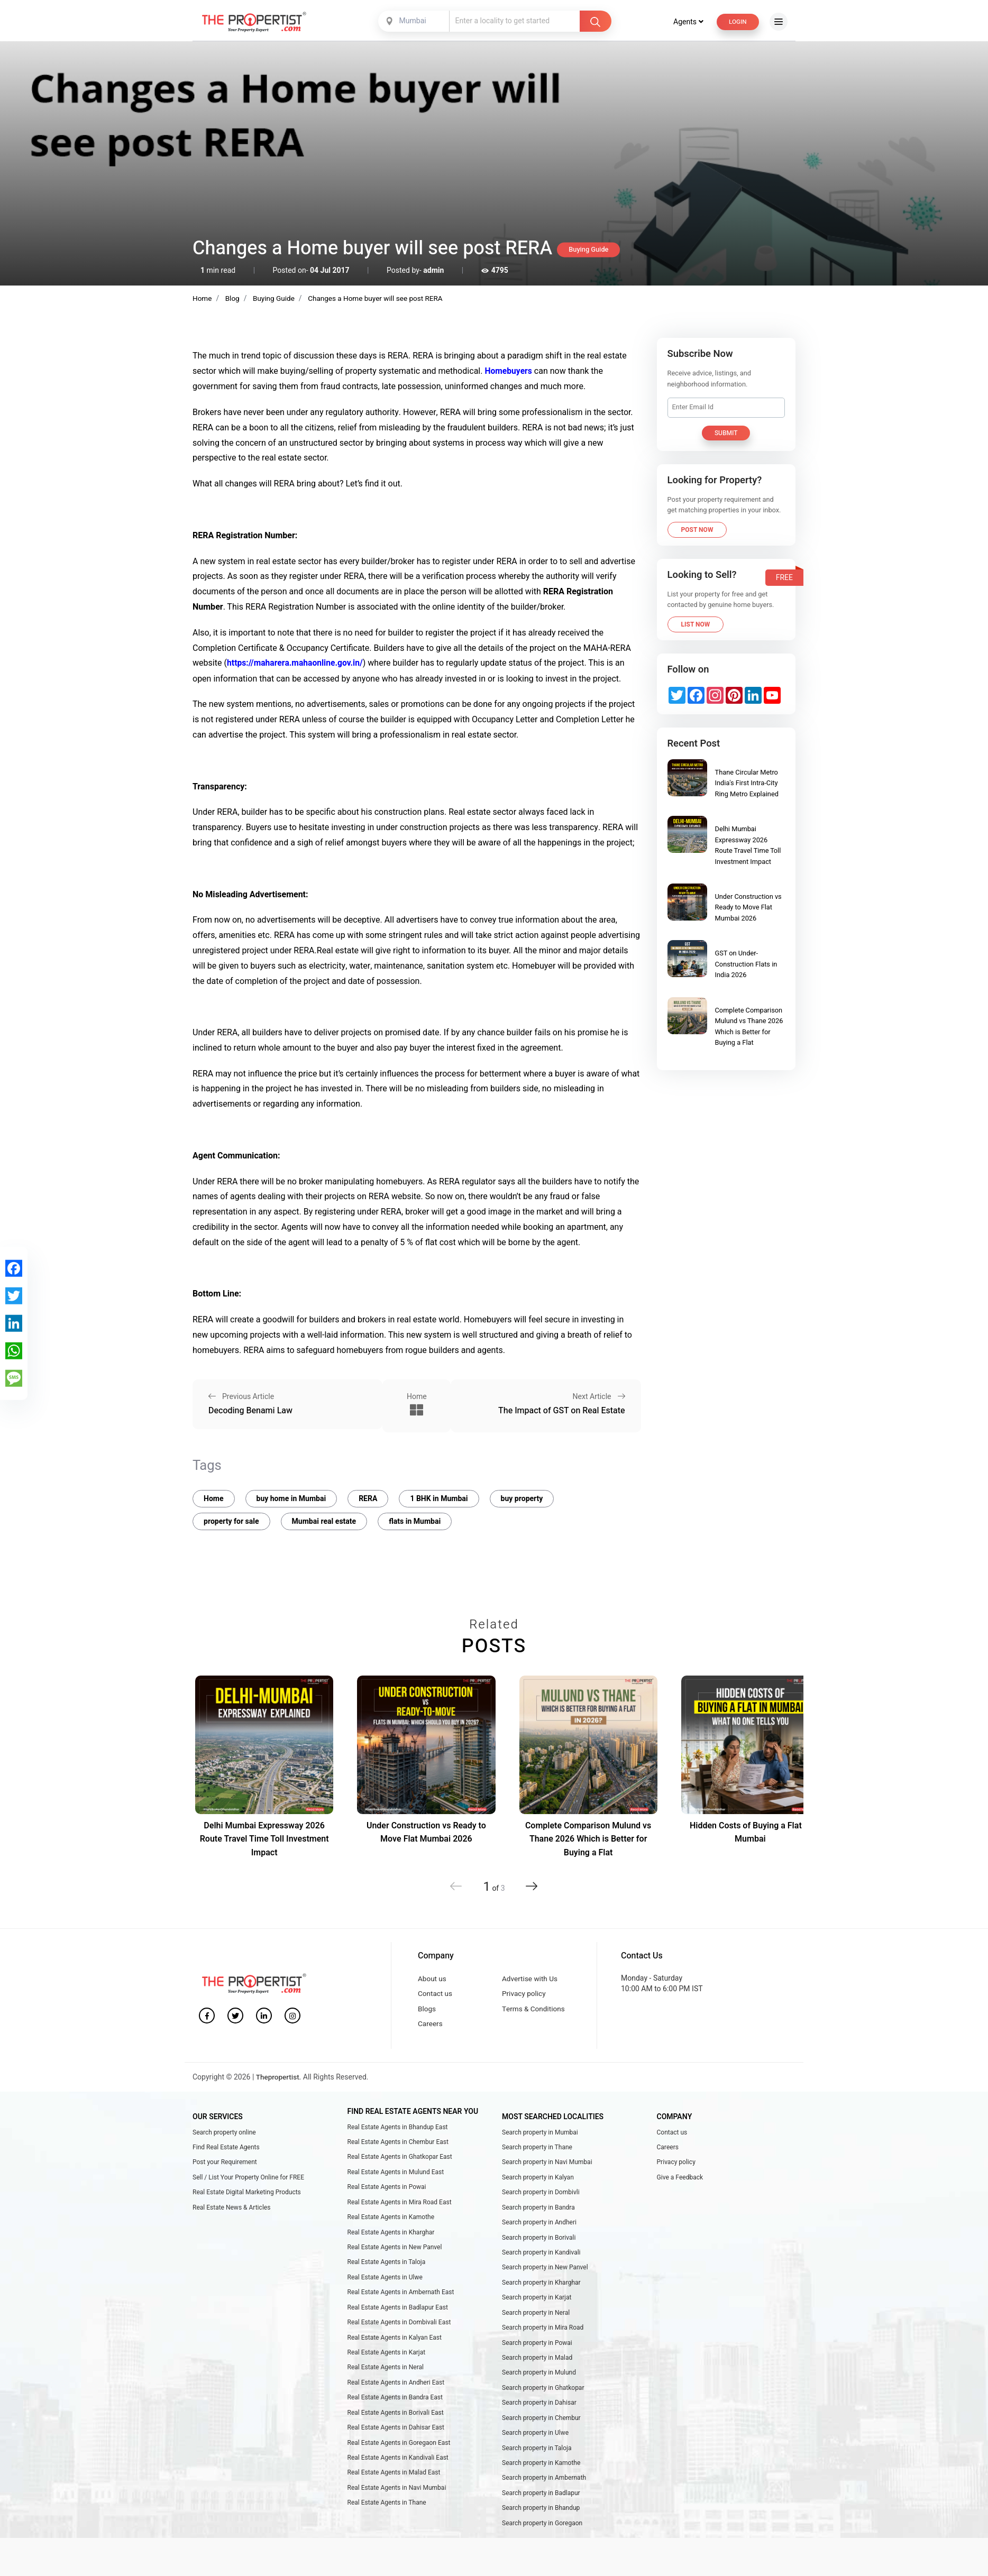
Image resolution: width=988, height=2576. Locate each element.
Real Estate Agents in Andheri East (396, 2393)
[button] (530, 1882)
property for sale (231, 1517)
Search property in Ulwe (535, 2445)
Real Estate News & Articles (231, 2210)
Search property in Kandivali (541, 2257)
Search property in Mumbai (540, 2132)
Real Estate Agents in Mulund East (395, 2174)
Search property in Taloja (537, 2460)
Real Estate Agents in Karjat (386, 2362)
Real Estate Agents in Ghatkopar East (399, 2158)
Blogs (427, 2007)
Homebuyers (508, 371)
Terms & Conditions (534, 2007)
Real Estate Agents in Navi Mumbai (396, 2502)
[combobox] (413, 21)
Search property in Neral (536, 2320)
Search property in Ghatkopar (543, 2398)
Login (737, 21)
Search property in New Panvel (545, 2273)
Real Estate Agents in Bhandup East (397, 2127)
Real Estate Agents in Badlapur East (397, 2315)
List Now (695, 624)
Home (214, 1495)
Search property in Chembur (541, 2429)
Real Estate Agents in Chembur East (398, 2143)
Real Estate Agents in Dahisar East (395, 2440)
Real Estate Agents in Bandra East (395, 2409)
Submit (726, 432)
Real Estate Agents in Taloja (386, 2268)
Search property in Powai (537, 2351)
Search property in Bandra (538, 2210)
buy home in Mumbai (291, 1495)
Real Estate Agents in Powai (386, 2189)
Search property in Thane (537, 2148)
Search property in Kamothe (541, 2476)
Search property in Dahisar (539, 2414)
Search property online (224, 2132)
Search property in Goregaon (542, 2539)
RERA (368, 1495)
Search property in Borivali (539, 2242)
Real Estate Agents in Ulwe (385, 2283)
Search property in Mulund (539, 2383)
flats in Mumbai (415, 1517)
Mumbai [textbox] (411, 20)
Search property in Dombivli (541, 2195)
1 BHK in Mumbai (439, 1495)
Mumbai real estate (324, 1517)
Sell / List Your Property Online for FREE (248, 2179)
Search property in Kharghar (541, 2289)
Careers (430, 2023)
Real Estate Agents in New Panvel (394, 2252)
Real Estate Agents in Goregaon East (399, 2455)
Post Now (697, 529)
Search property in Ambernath (544, 2492)
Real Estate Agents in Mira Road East (399, 2205)
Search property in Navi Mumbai (547, 2163)
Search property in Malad (537, 2367)
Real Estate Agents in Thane (386, 2518)
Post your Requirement (225, 2163)
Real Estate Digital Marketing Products (247, 2195)
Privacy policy (524, 1991)
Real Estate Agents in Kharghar (391, 2236)
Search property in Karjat (537, 2305)
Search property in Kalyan (538, 2179)
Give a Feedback (680, 2179)
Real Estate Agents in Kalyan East (394, 2346)
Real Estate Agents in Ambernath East (400, 2299)
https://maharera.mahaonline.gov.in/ (296, 663)
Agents (686, 21)
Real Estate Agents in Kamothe (391, 2221)
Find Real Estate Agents (226, 2148)
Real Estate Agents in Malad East (394, 2487)
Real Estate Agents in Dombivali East (399, 2330)
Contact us (435, 1991)
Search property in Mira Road (542, 2336)
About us (432, 1975)
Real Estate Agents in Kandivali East (398, 2471)
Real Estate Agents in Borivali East (395, 2424)
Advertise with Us (531, 1975)
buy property (522, 1495)
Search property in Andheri (539, 2226)
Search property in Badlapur (541, 2508)
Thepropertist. (279, 2077)
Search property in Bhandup (541, 2523)
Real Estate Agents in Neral (385, 2377)
